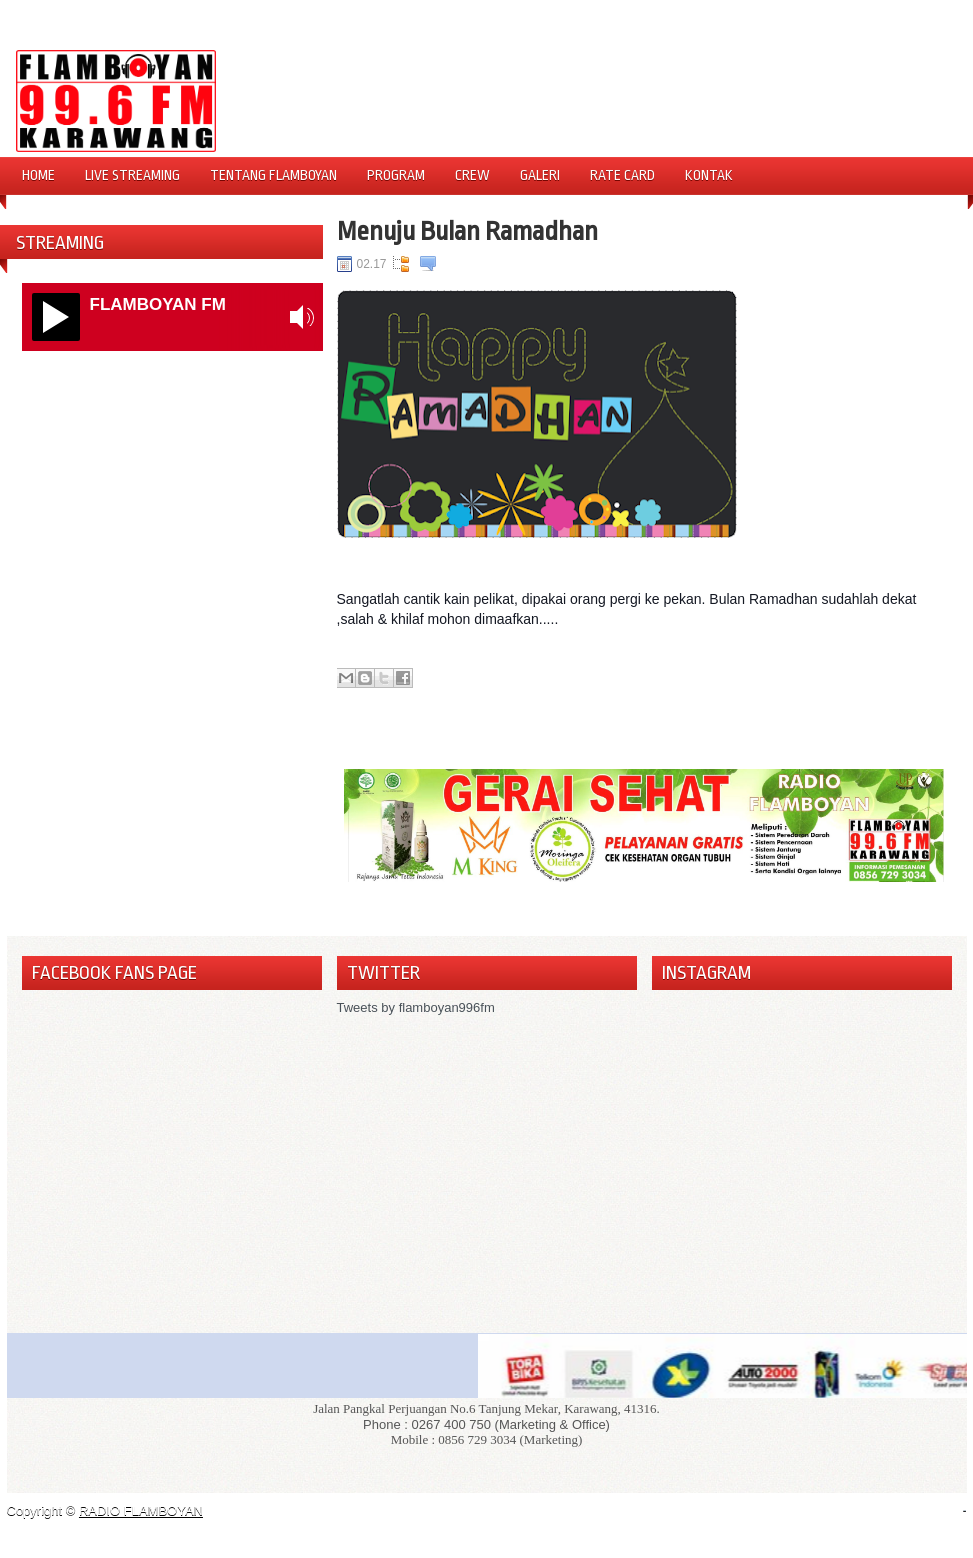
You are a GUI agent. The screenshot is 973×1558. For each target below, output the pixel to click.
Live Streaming (132, 175)
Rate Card (622, 175)
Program (396, 175)
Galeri (540, 175)
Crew (472, 175)
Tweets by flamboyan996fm (416, 1007)
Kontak (709, 175)
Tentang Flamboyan (273, 175)
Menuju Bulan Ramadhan (467, 231)
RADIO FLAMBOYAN (141, 1510)
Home (38, 175)
